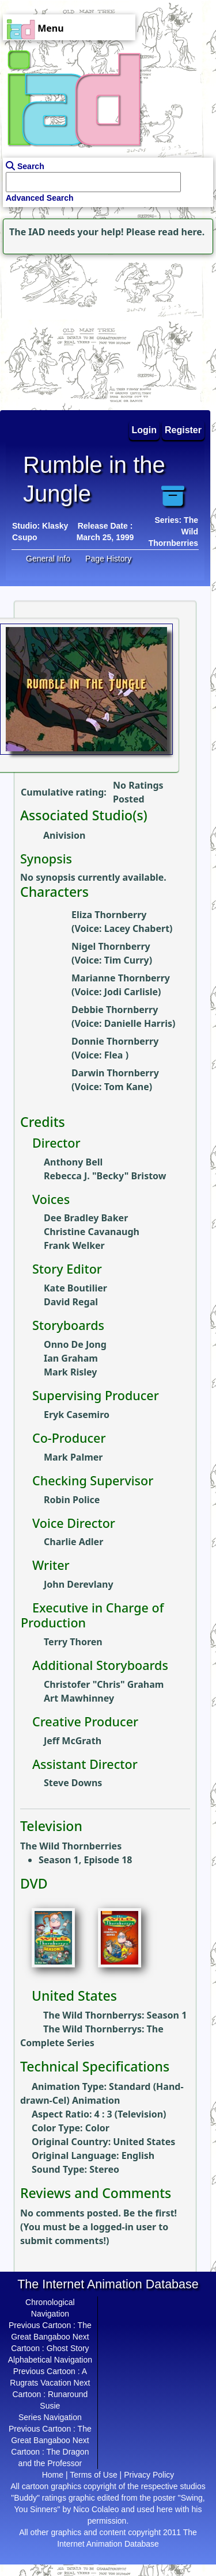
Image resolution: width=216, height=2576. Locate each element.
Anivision (64, 835)
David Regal (71, 1301)
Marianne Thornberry (120, 978)
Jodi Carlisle (131, 991)
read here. (181, 232)
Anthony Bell (73, 1162)
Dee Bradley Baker (86, 1217)
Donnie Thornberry (114, 1041)
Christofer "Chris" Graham (104, 1684)
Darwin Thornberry (115, 1073)
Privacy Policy (149, 2474)
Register (183, 430)
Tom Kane (126, 1086)
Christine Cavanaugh (91, 1231)
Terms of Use (93, 2474)
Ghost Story (68, 2348)
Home (52, 2474)
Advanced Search (40, 197)
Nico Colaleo (96, 2509)
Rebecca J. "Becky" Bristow (105, 1175)
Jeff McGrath (72, 1740)
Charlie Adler (73, 1541)
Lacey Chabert (136, 928)
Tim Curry (126, 960)
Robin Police (72, 1499)
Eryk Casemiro (76, 1414)
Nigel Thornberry (110, 946)
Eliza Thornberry (108, 914)
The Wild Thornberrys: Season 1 (115, 2015)
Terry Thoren (73, 1641)
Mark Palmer (73, 1457)
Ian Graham (71, 1358)
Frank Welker (74, 1245)
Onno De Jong (75, 1344)
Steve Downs (73, 1782)
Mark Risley (70, 1372)
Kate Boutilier (75, 1288)
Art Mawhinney (79, 1698)
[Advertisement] (72, 329)
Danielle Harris (138, 1023)
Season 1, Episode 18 (85, 1859)
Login (144, 430)
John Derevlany (78, 1584)
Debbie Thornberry (114, 1009)
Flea (115, 1055)
